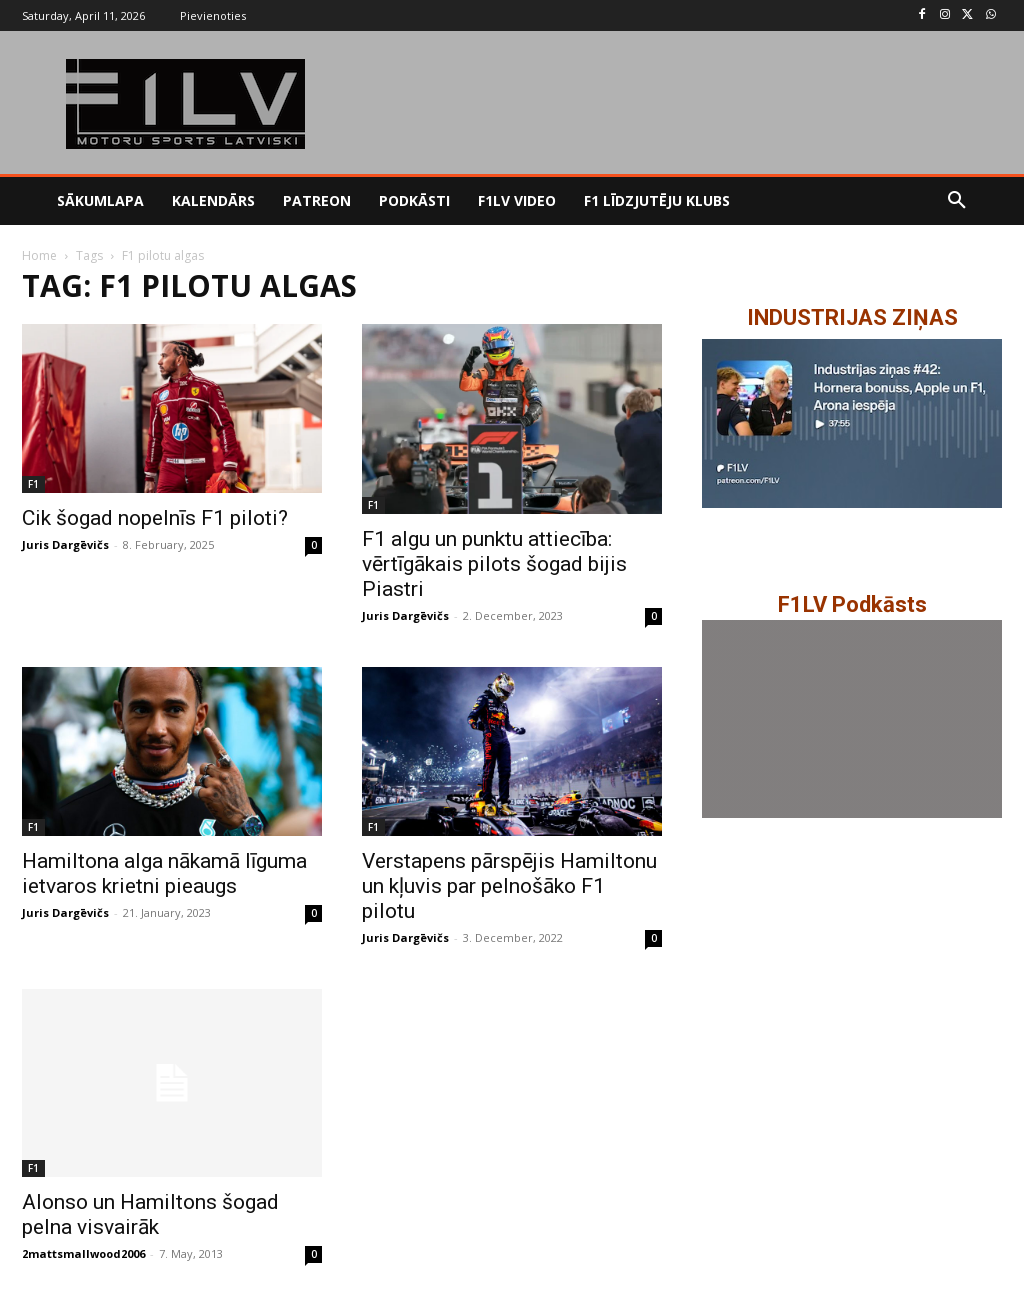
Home (39, 255)
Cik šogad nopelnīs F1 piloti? (155, 518)
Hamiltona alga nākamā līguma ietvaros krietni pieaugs (164, 873)
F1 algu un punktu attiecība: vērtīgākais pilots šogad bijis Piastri (494, 564)
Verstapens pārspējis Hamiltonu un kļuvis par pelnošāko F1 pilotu (509, 886)
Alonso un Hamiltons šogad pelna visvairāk (150, 1214)
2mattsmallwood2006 (83, 1253)
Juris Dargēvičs (65, 544)
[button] (957, 201)
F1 (33, 484)
